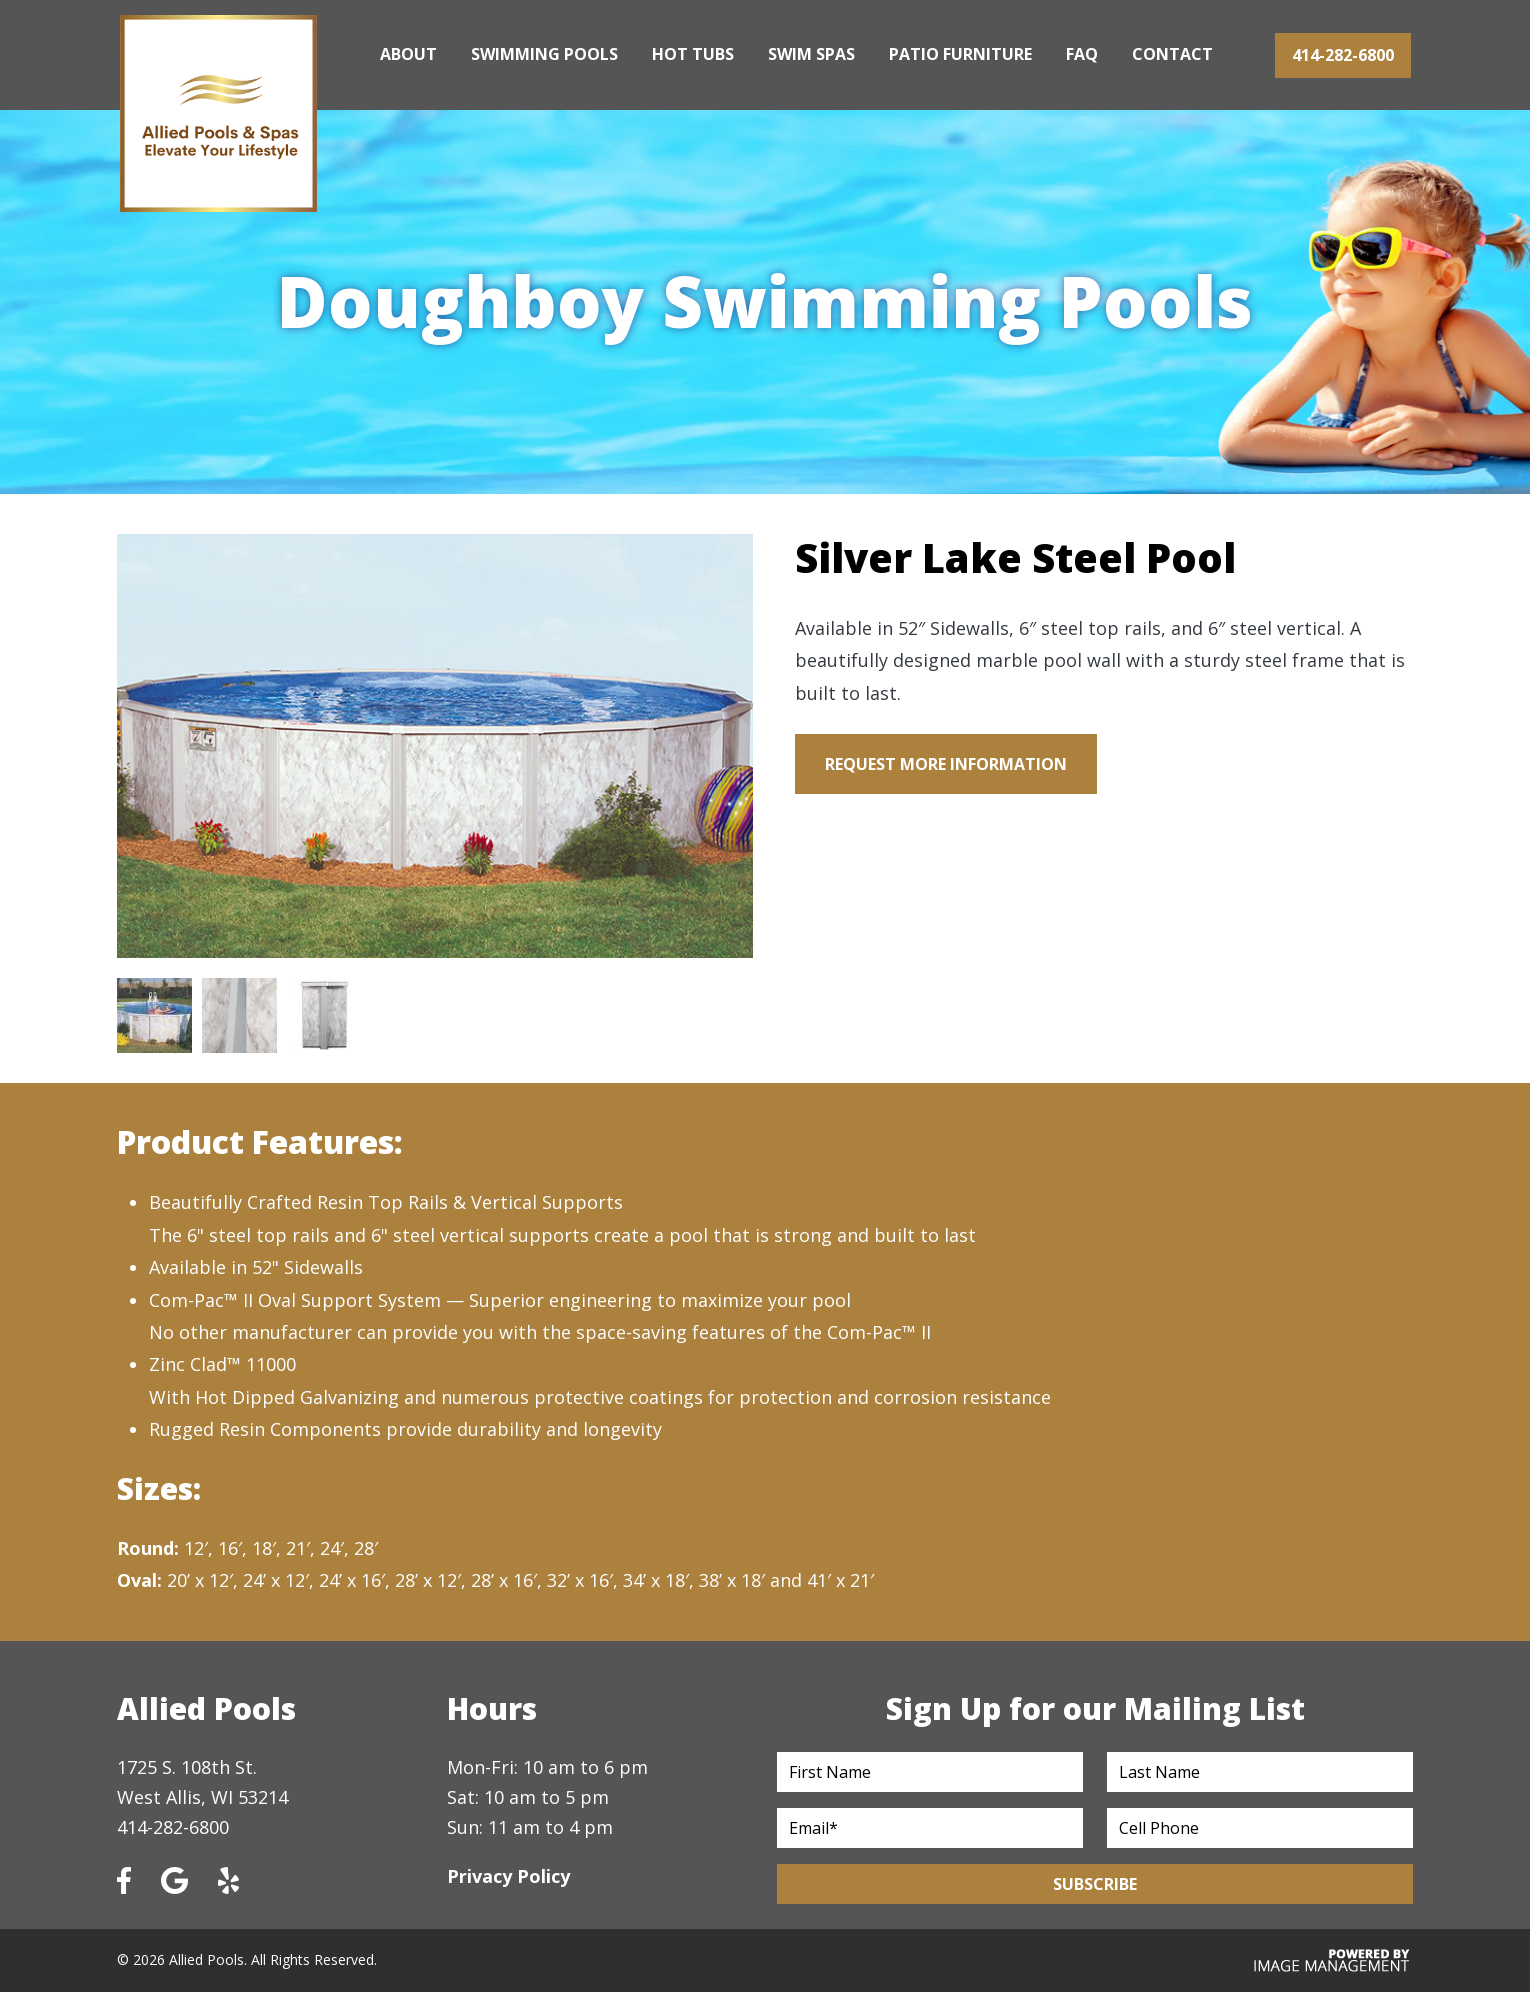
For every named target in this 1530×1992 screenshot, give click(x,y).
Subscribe (1095, 1884)
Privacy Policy (508, 1876)
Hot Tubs (693, 54)
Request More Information (946, 764)
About (408, 54)
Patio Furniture (960, 54)
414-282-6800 (1343, 55)
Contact (1172, 54)
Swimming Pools (544, 54)
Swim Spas (811, 54)
